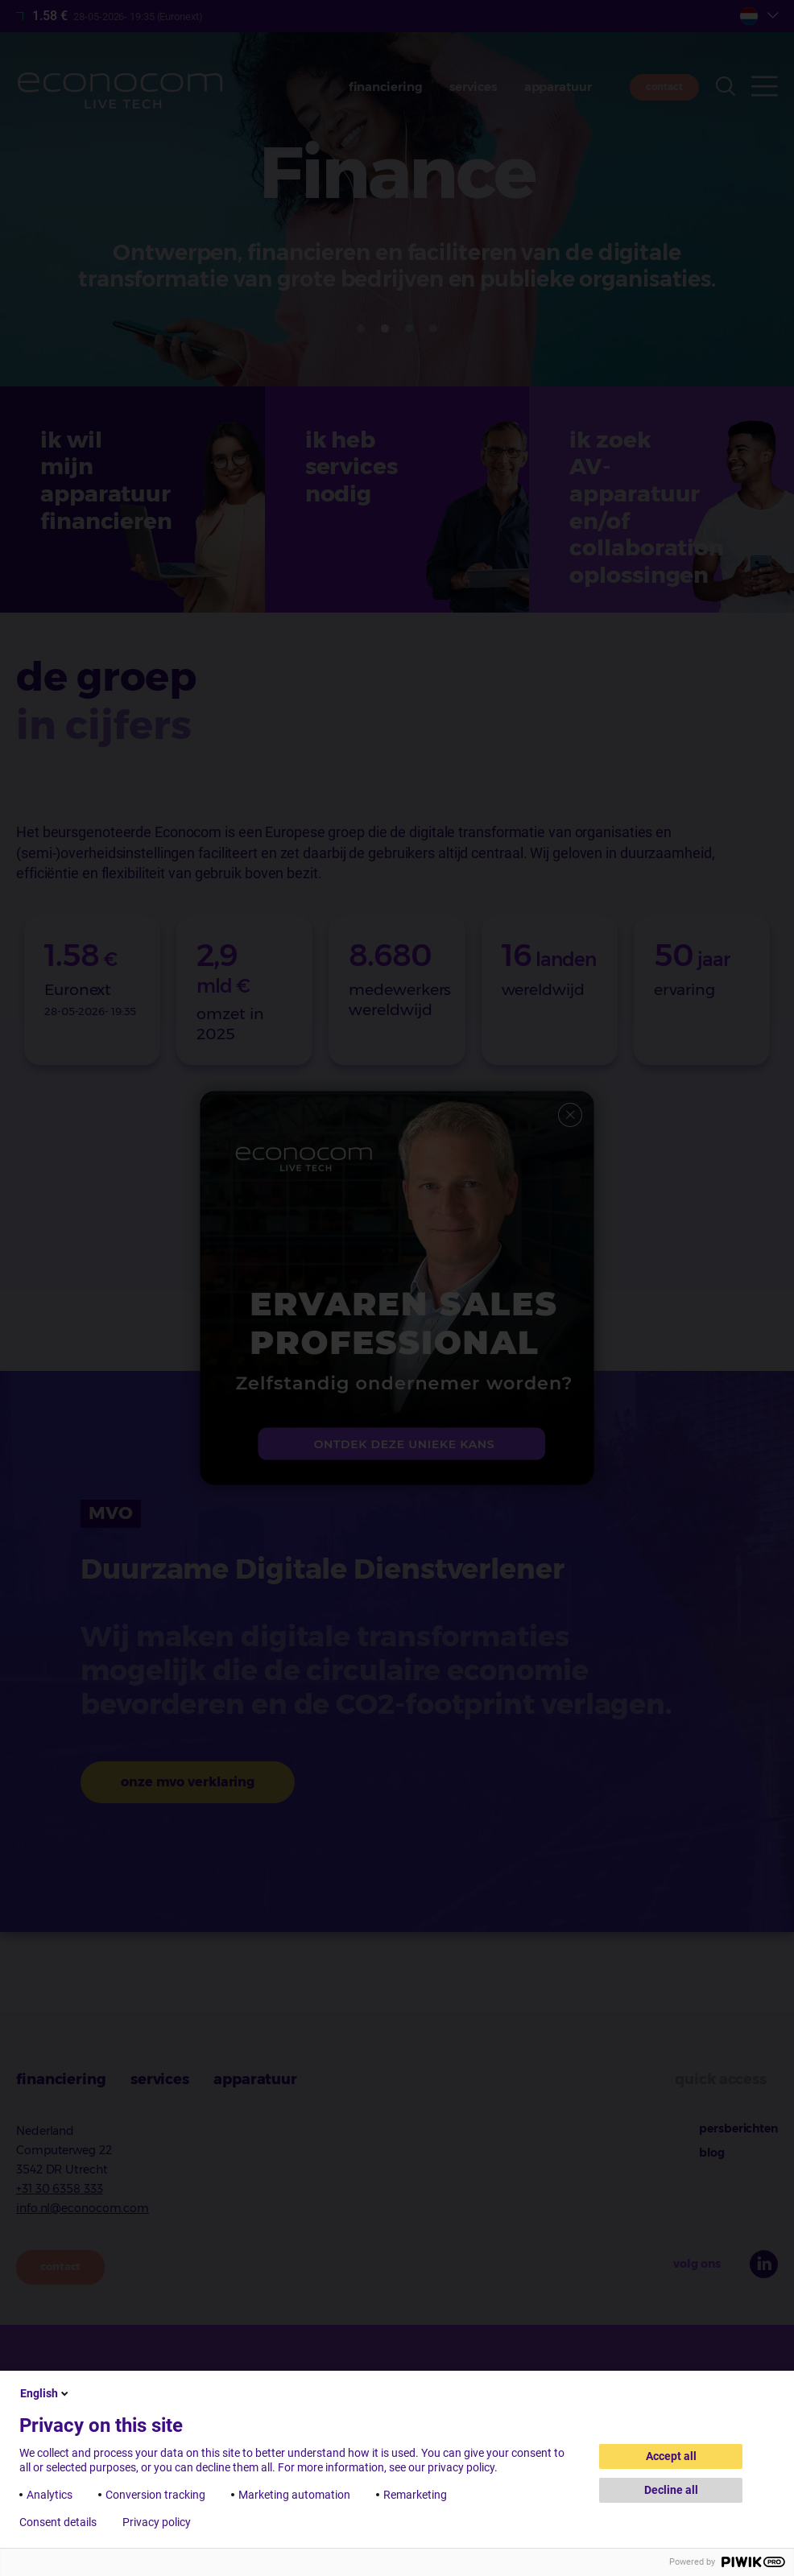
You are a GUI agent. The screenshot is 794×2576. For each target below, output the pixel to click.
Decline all (671, 2489)
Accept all (671, 2456)
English (45, 2393)
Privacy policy (156, 2522)
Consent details (58, 2522)
